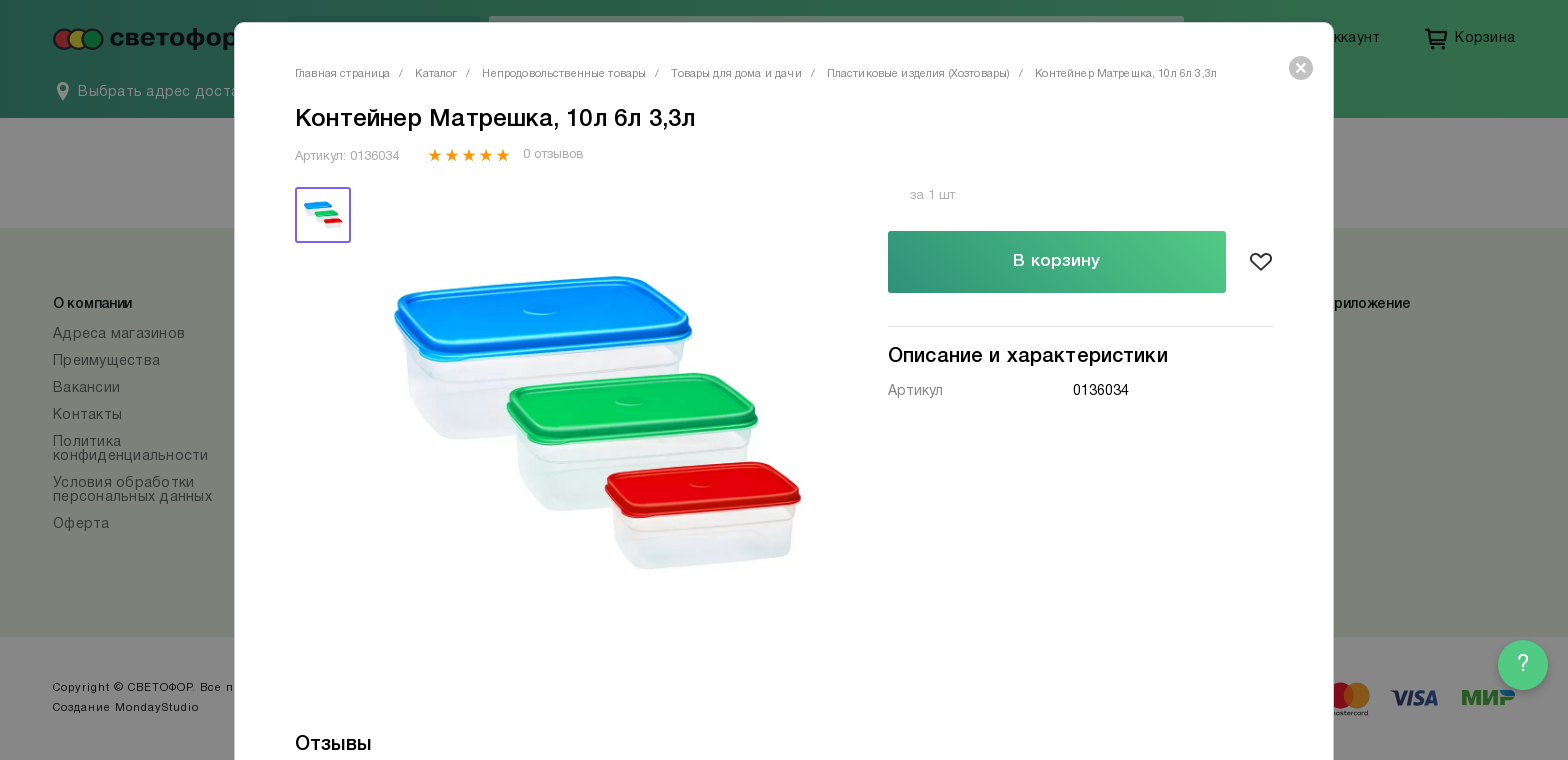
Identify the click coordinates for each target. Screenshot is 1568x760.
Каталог (436, 74)
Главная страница (342, 74)
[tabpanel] (597, 424)
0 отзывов (552, 155)
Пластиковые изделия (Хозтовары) (919, 74)
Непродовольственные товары (564, 74)
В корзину (1056, 261)
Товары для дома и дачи (736, 74)
